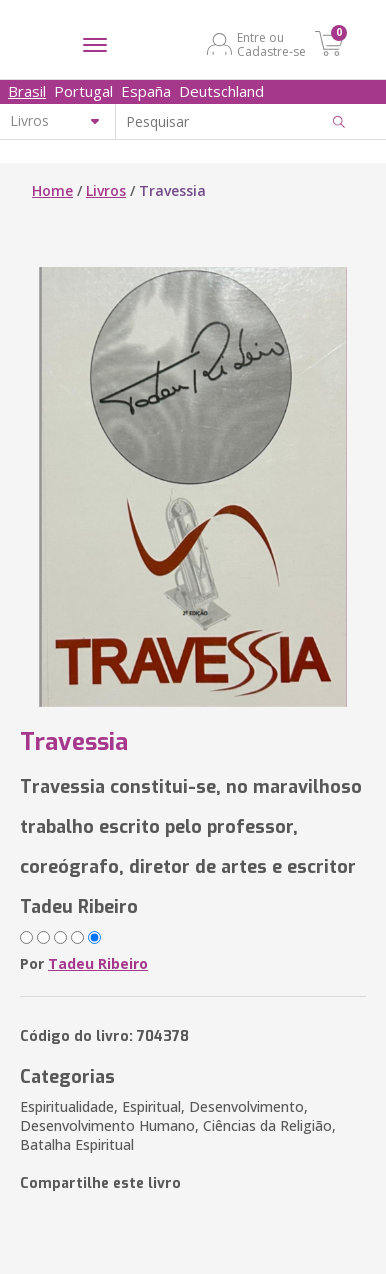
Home (52, 190)
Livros (106, 190)
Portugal (83, 91)
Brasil (27, 91)
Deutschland (221, 91)
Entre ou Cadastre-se (271, 44)
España (146, 91)
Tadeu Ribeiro (98, 963)
